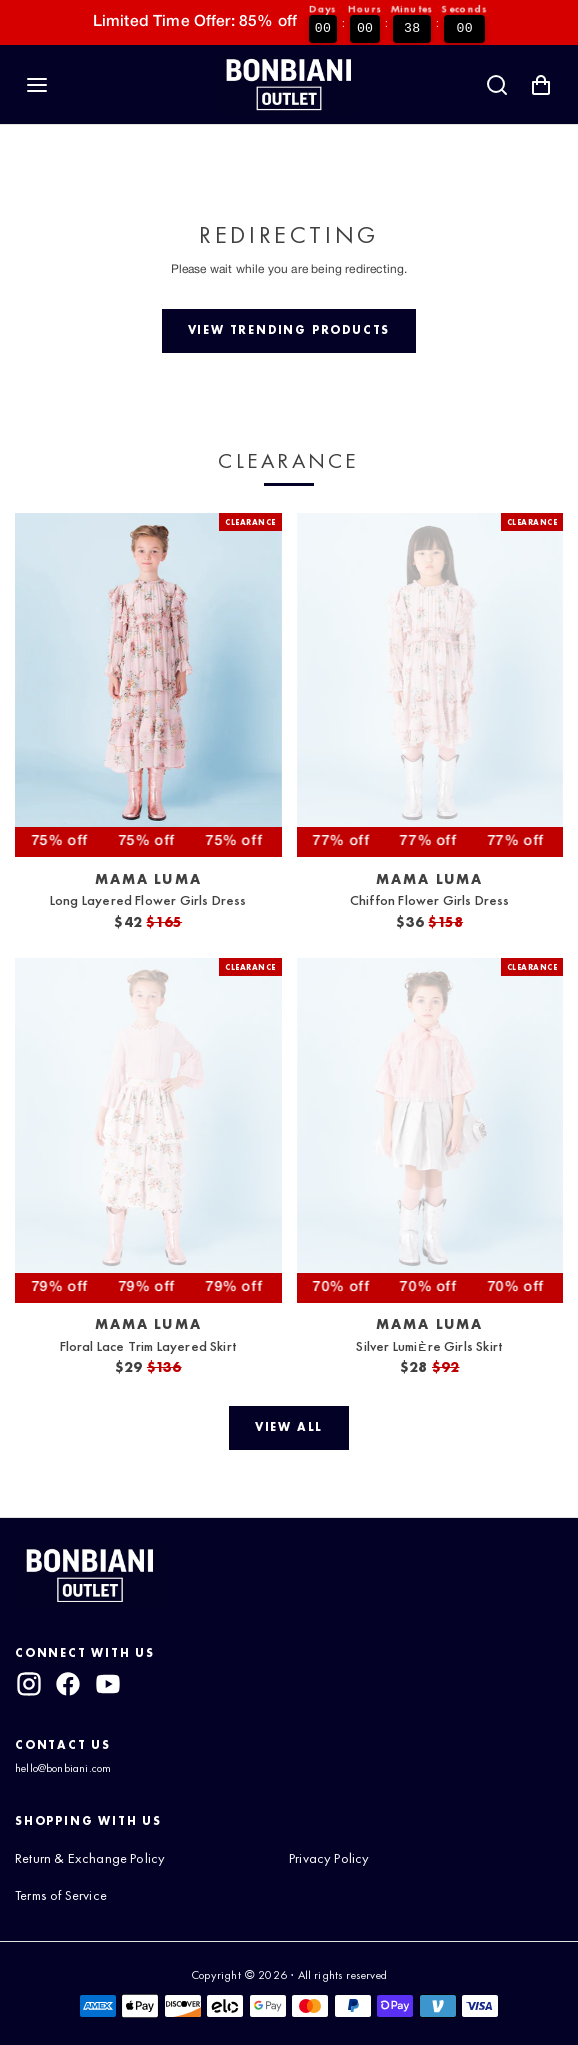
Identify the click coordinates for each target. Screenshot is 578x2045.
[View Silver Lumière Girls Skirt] (430, 1130)
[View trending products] (289, 331)
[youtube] (108, 1684)
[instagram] (29, 1684)
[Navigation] (37, 85)
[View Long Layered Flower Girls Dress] (148, 685)
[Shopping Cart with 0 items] (541, 85)
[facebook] (68, 1684)
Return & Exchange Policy (90, 1858)
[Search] (497, 85)
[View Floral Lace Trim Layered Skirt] (148, 1130)
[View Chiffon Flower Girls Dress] (430, 685)
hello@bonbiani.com (63, 1768)
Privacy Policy (329, 1858)
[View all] (289, 1428)
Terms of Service (61, 1895)
